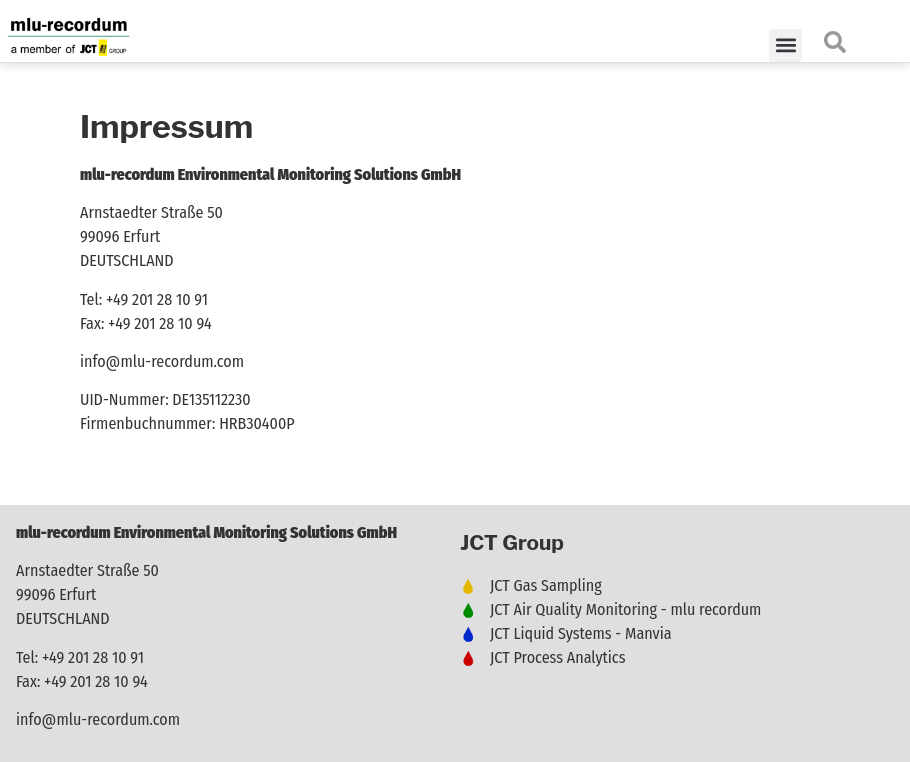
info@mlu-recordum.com (162, 361)
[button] (785, 45)
